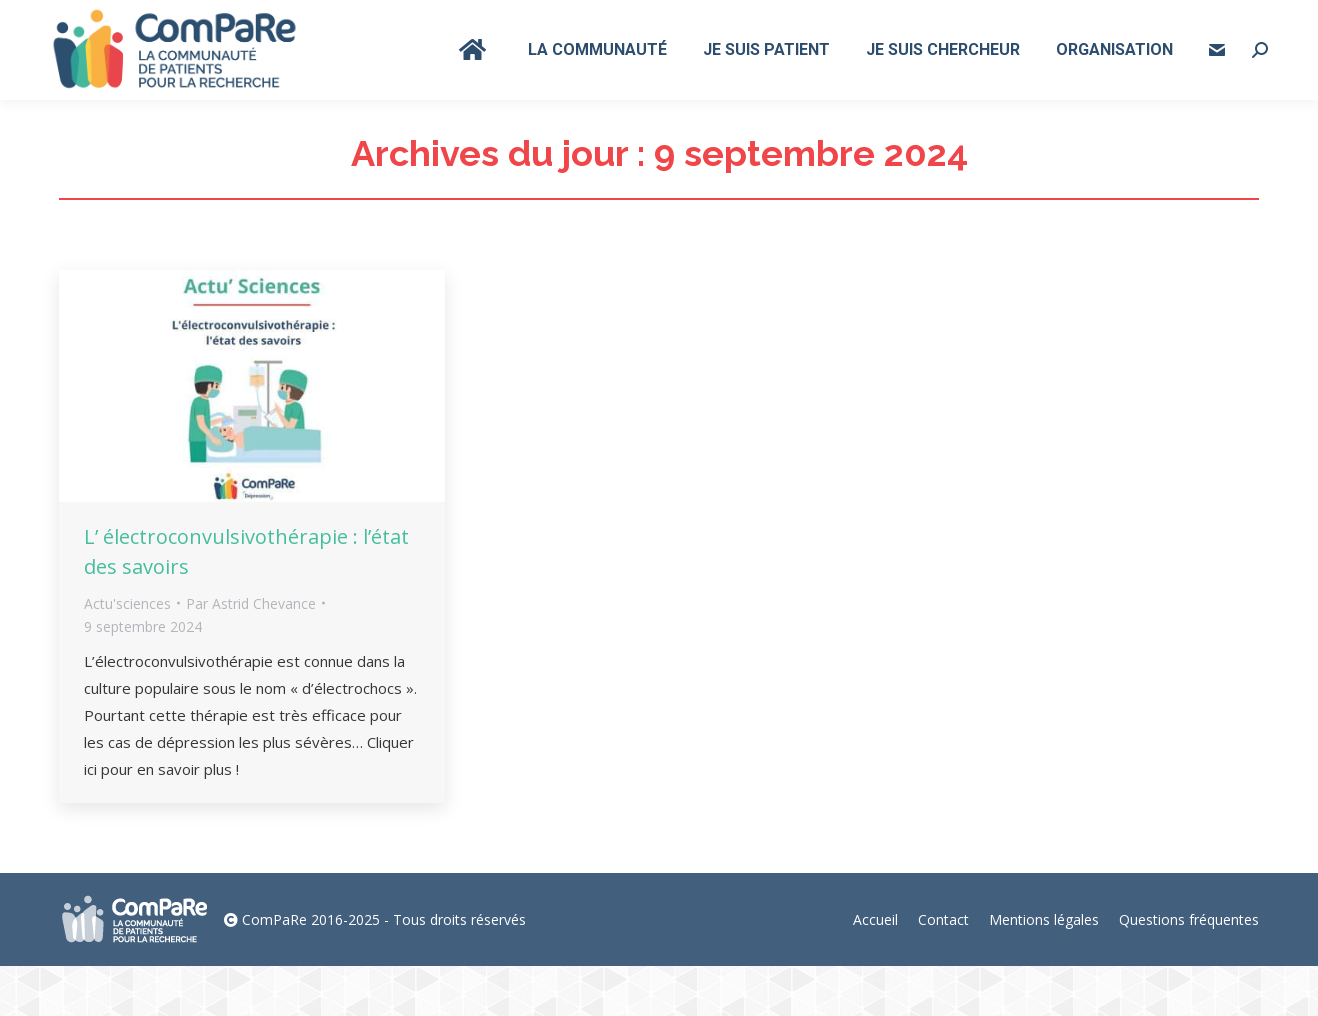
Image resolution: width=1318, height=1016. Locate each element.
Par (251, 653)
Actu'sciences (127, 653)
